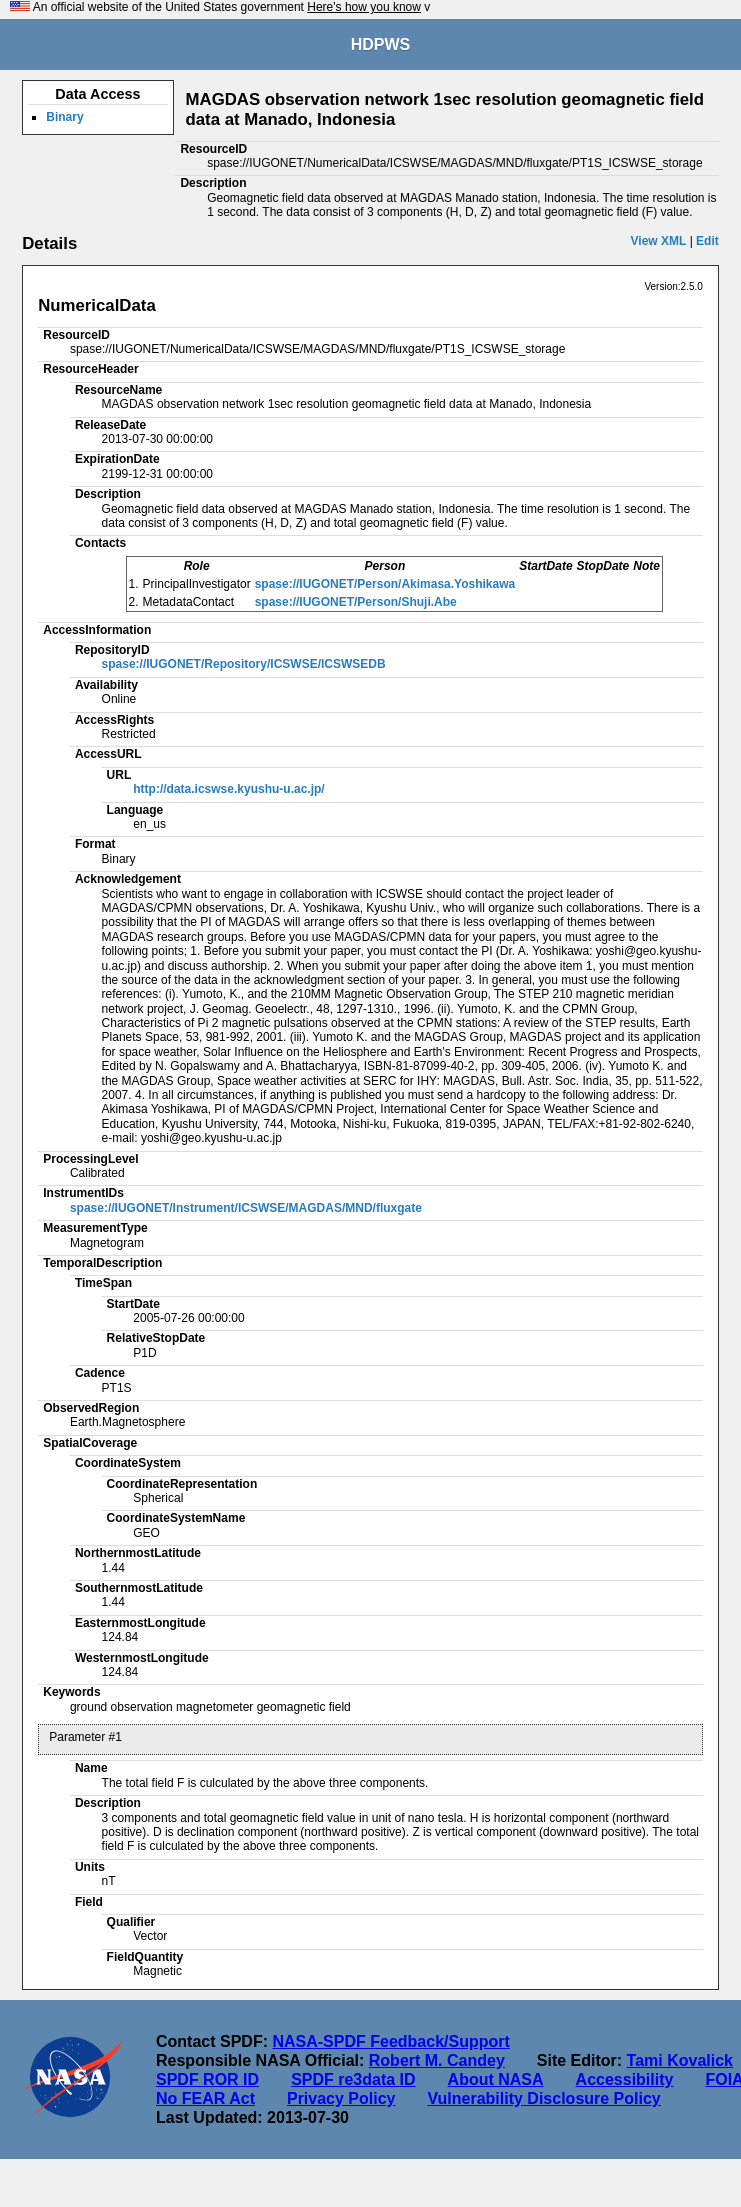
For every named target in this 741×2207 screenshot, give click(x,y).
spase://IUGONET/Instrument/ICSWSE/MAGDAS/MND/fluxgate (246, 1208)
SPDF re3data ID (353, 2079)
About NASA (496, 2079)
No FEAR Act (205, 2098)
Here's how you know (364, 7)
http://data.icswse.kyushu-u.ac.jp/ (228, 789)
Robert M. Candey (437, 2060)
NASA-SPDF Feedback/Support (390, 2041)
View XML (659, 241)
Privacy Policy (341, 2098)
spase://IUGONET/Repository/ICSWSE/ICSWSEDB (244, 664)
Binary (64, 117)
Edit (707, 241)
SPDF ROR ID (207, 2079)
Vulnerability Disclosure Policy (543, 2098)
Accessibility (625, 2079)
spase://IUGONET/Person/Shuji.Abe (356, 602)
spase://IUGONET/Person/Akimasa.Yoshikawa (385, 584)
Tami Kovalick (680, 2060)
